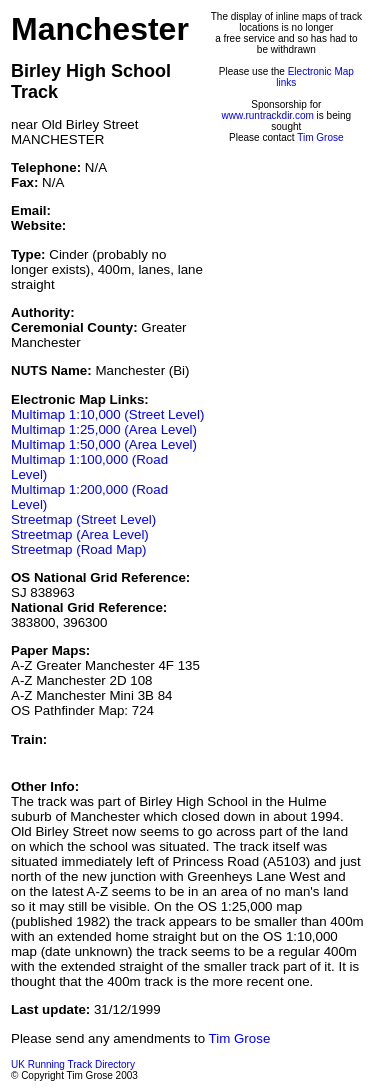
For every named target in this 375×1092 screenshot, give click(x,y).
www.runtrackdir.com (268, 115)
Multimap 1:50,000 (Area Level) (104, 444)
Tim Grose (320, 137)
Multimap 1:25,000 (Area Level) (104, 429)
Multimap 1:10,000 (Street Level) (107, 414)
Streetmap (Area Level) (80, 534)
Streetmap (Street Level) (83, 519)
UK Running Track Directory (73, 1064)
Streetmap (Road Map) (79, 549)
